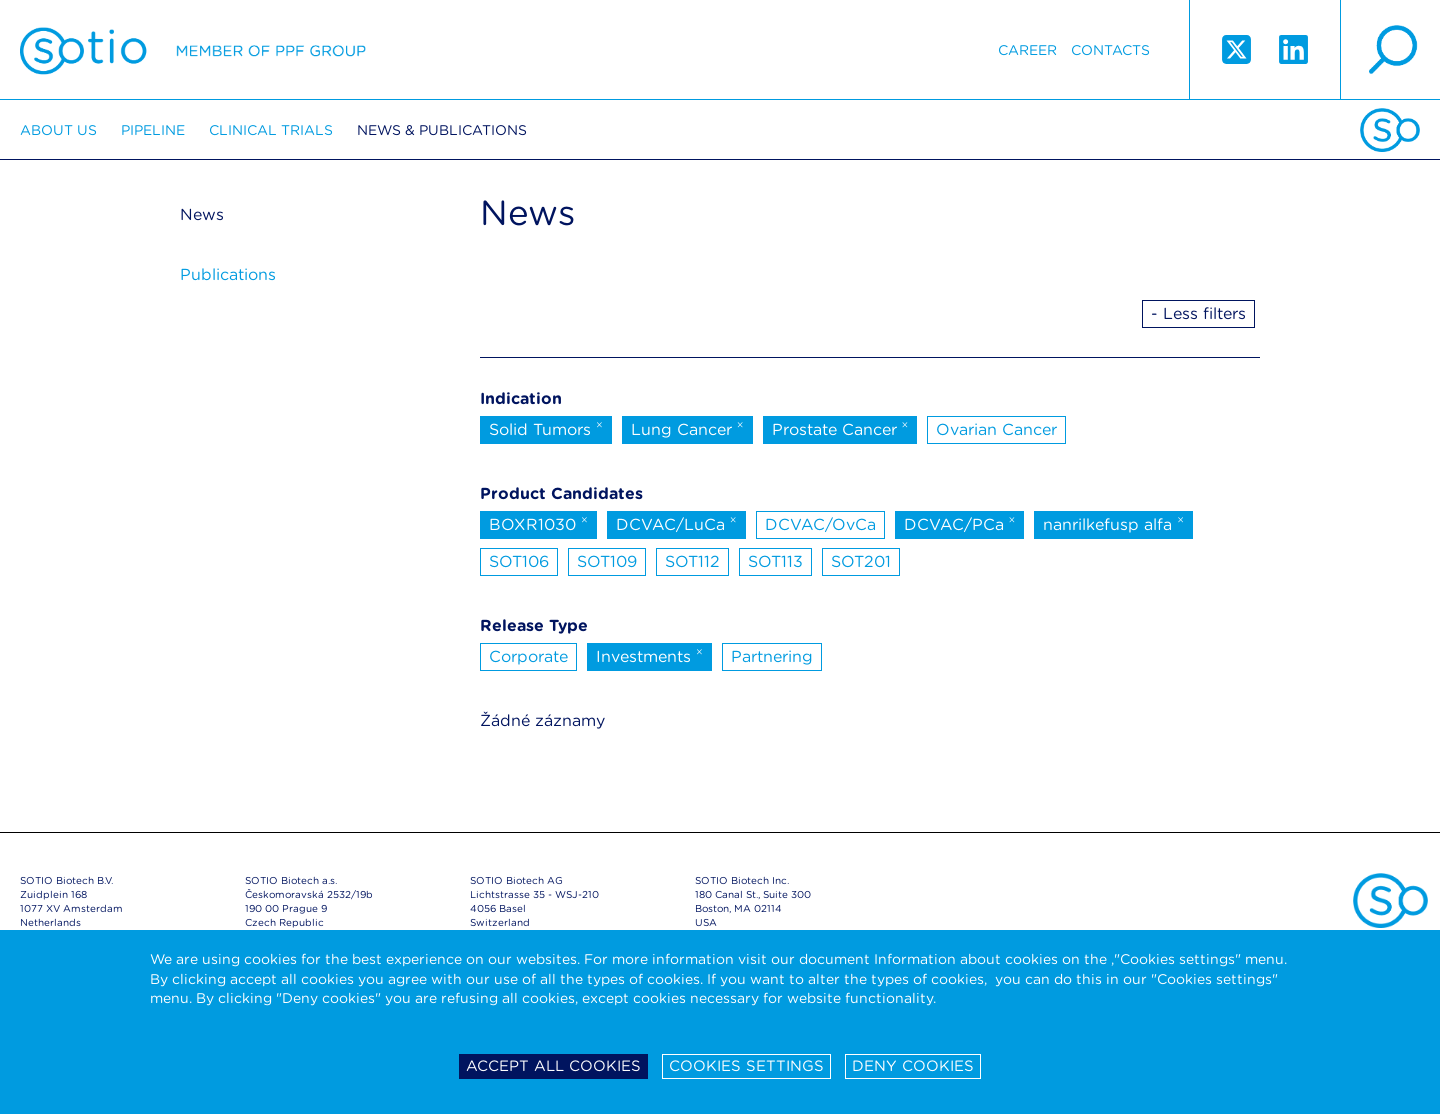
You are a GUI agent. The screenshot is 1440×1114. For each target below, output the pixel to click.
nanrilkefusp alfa (1113, 523)
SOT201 (861, 561)
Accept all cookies (553, 1066)
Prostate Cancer (840, 428)
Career (1027, 50)
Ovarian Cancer (996, 429)
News (202, 214)
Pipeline (153, 130)
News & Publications (442, 130)
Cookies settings (746, 1066)
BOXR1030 (538, 523)
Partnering (772, 656)
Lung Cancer (687, 428)
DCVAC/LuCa (676, 523)
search (1390, 50)
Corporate (528, 656)
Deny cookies (913, 1066)
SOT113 (775, 561)
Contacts (1110, 50)
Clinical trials (271, 130)
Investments (649, 655)
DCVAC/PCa (960, 523)
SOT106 (519, 561)
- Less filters (1198, 313)
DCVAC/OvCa (820, 524)
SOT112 (692, 561)
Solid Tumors (546, 428)
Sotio (193, 50)
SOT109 (607, 561)
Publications (228, 274)
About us (58, 130)
